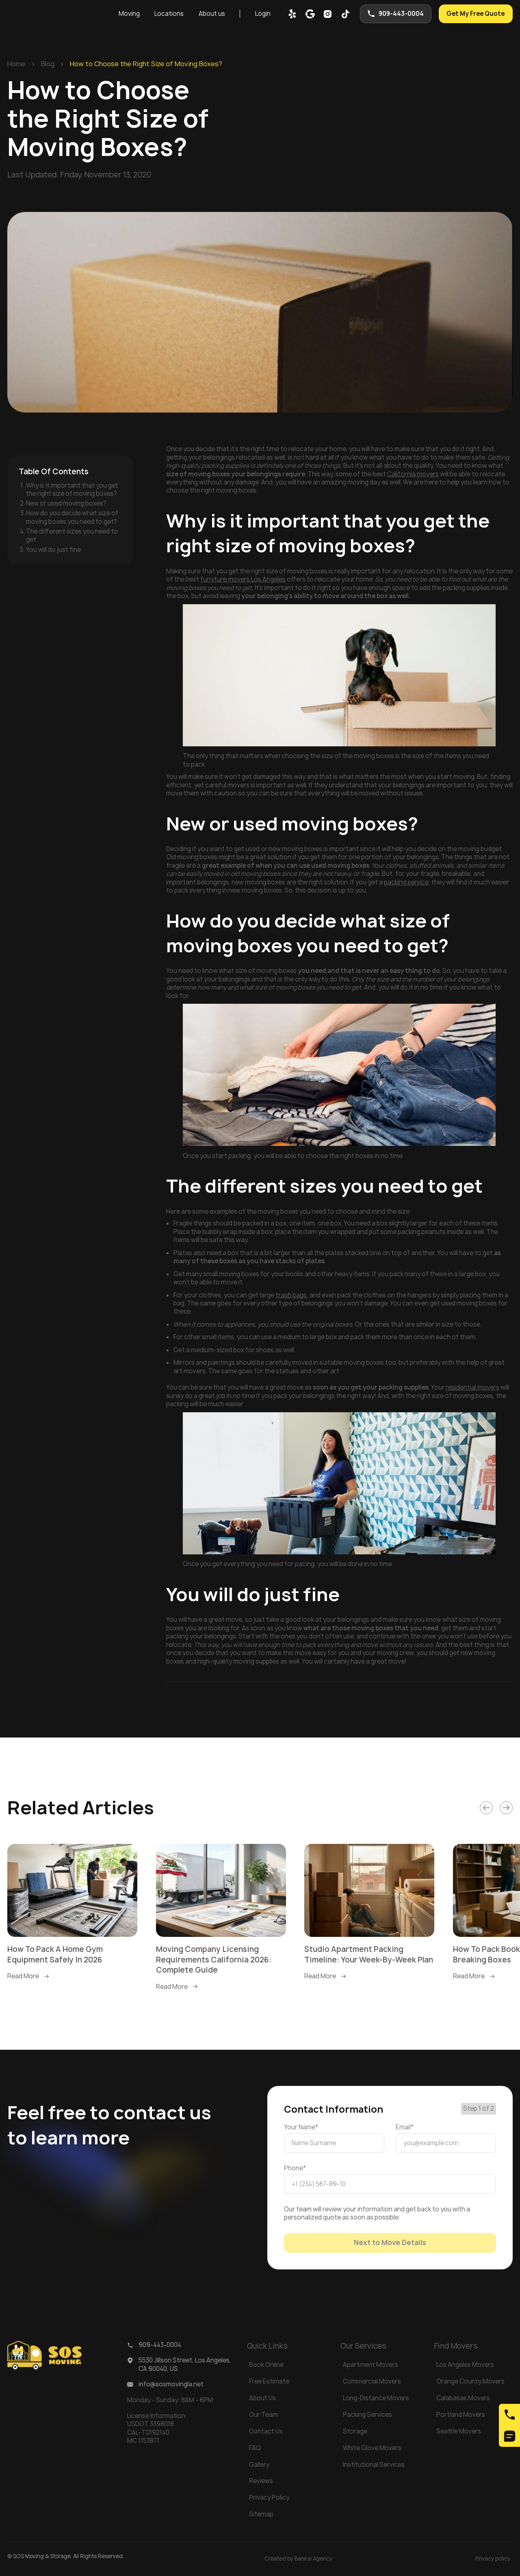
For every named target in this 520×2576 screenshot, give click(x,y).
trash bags (291, 1295)
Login (263, 13)
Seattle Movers (458, 2431)
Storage (355, 2431)
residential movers (472, 1387)
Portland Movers (460, 2414)
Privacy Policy (269, 2497)
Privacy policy (492, 2558)
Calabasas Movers (463, 2398)
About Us (262, 2398)
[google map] (310, 14)
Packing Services (367, 2414)
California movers (413, 474)
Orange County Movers (470, 2381)
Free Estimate (269, 2381)
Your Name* (301, 2127)
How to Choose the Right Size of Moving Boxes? (146, 63)
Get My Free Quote (475, 13)
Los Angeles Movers (465, 2364)
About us (212, 13)
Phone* (295, 2168)
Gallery (259, 2464)
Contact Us (266, 2431)
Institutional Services (374, 2464)
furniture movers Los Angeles (243, 579)
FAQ (255, 2448)
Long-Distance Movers (376, 2398)
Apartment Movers (370, 2364)
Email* (405, 2127)
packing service (406, 882)
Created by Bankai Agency (298, 2558)
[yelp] (292, 14)
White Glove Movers (372, 2448)
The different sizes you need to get (72, 535)
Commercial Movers (372, 2381)
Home (16, 63)
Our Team (263, 2414)
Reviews (261, 2481)
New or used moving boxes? (66, 503)
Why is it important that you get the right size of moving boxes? (72, 489)
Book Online (266, 2364)
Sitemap (261, 2514)
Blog (47, 63)
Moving (129, 13)
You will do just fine (53, 549)
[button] (129, 14)
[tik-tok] (345, 14)
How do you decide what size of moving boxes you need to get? (72, 517)
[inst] (327, 14)
